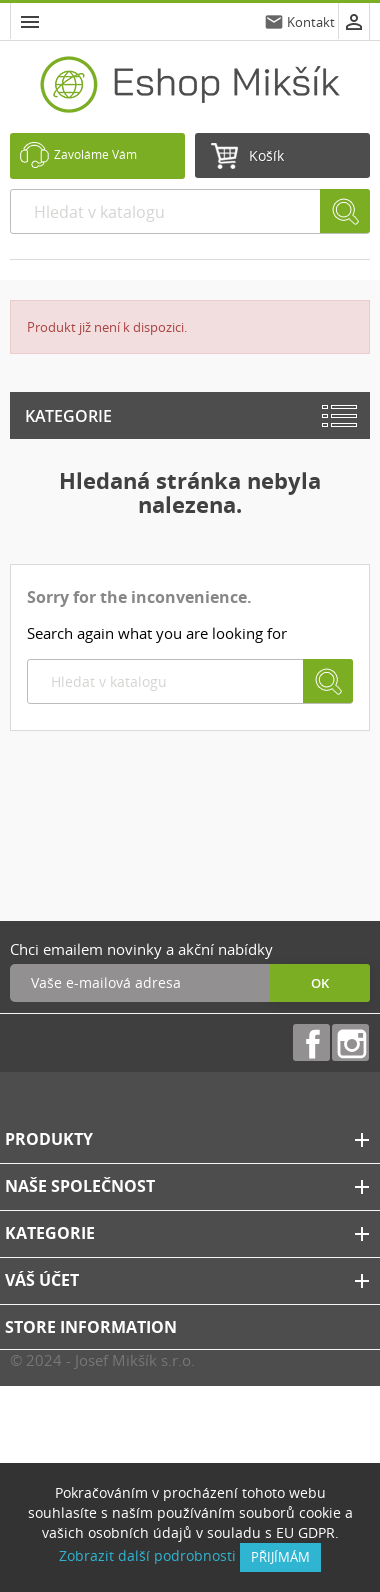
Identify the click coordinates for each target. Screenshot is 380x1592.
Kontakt (311, 22)
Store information (91, 1327)
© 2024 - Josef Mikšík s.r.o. (102, 1360)
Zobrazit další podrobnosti (147, 1555)
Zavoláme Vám (95, 154)
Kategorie (68, 416)
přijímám (280, 1557)
